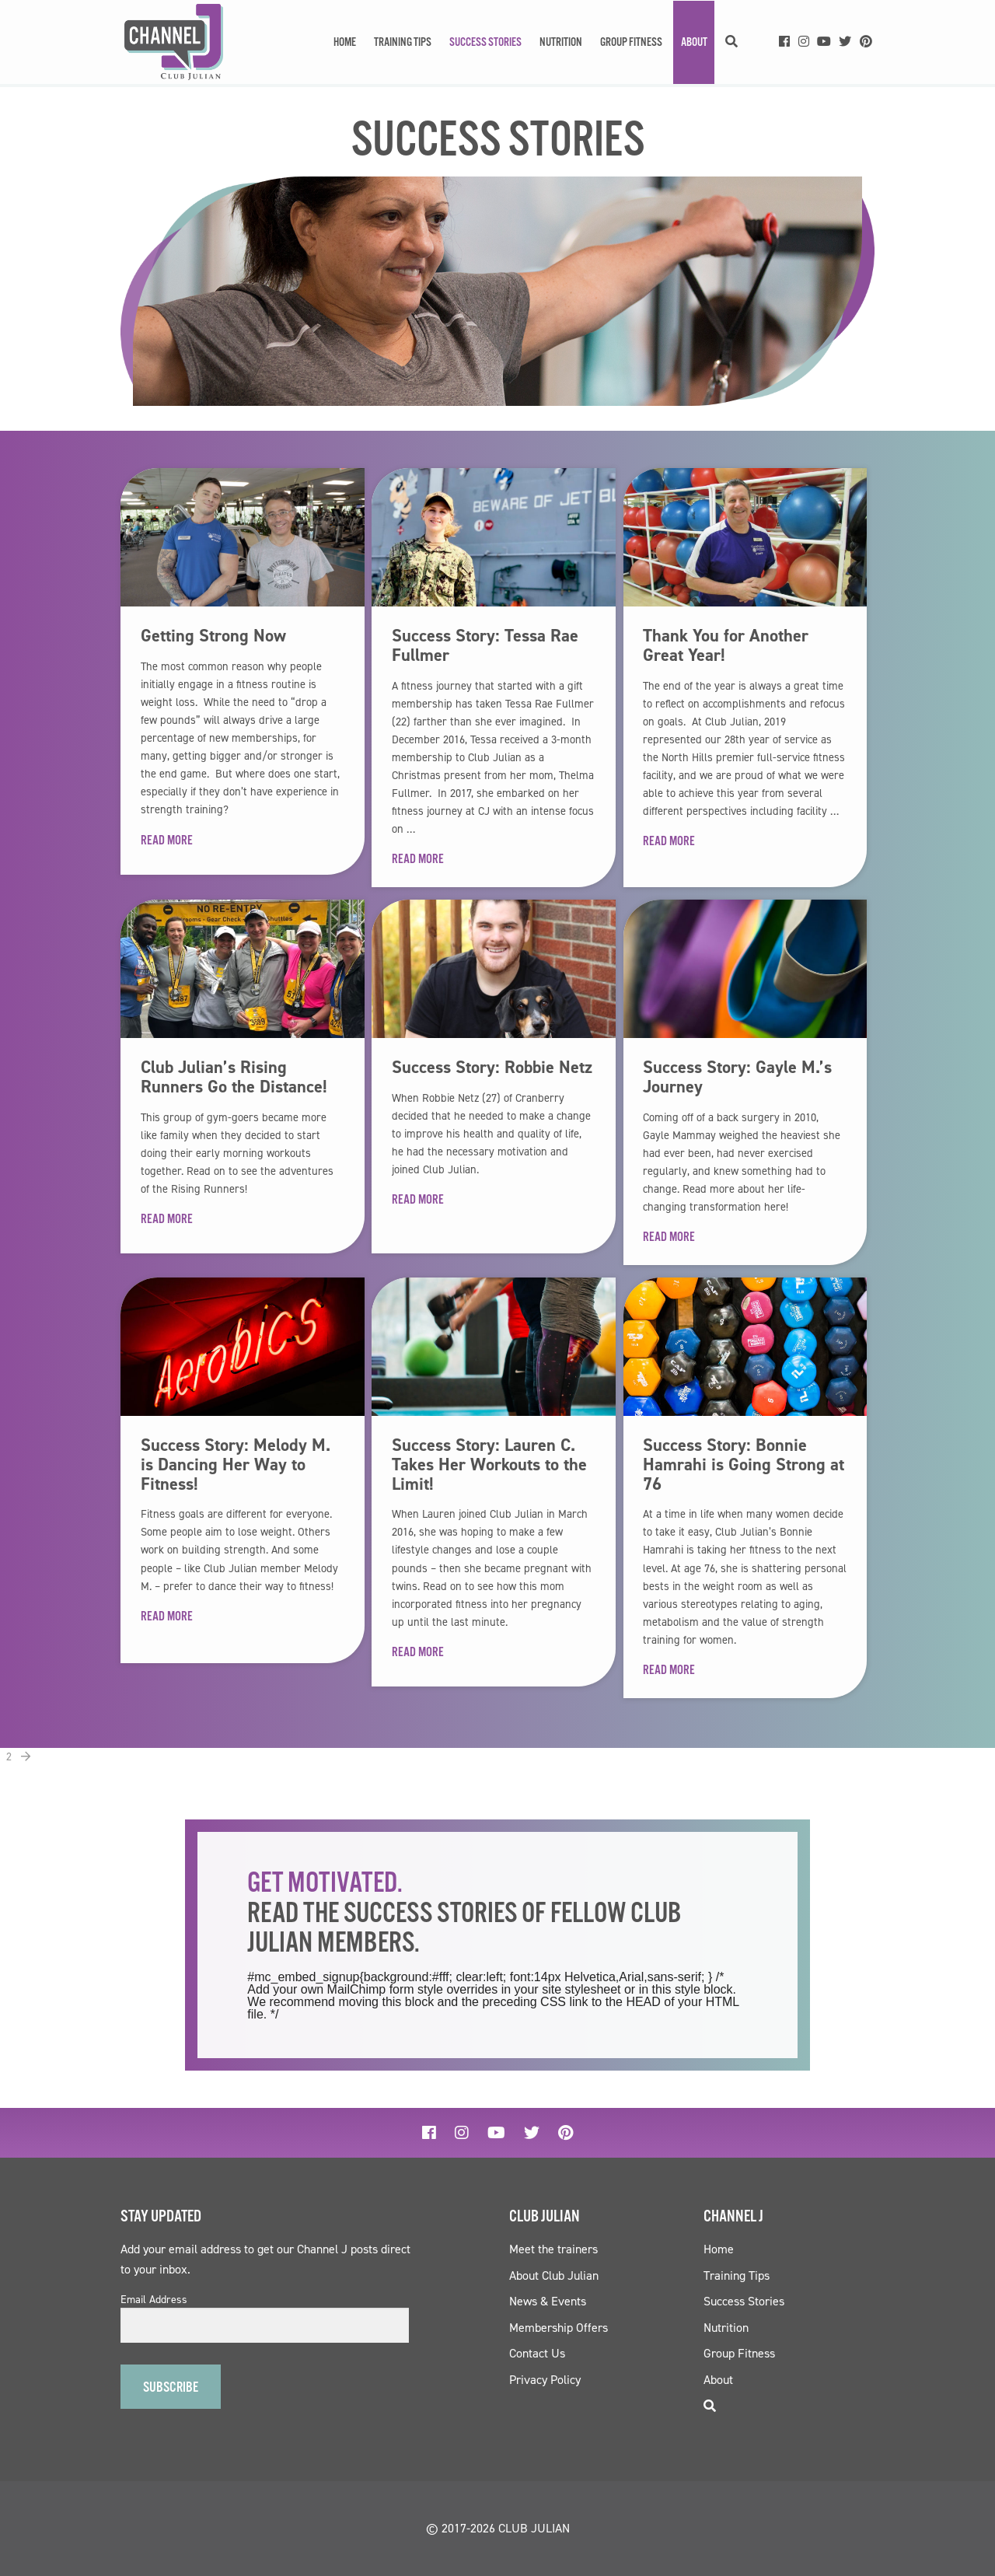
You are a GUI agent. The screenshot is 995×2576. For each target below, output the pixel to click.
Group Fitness (631, 42)
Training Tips (402, 42)
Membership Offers (558, 2327)
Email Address (153, 2300)
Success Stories (485, 42)
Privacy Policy (545, 2380)
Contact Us (537, 2353)
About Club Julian (554, 2275)
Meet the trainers (553, 2249)
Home (344, 42)
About (694, 42)
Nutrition (560, 42)
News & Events (547, 2301)
